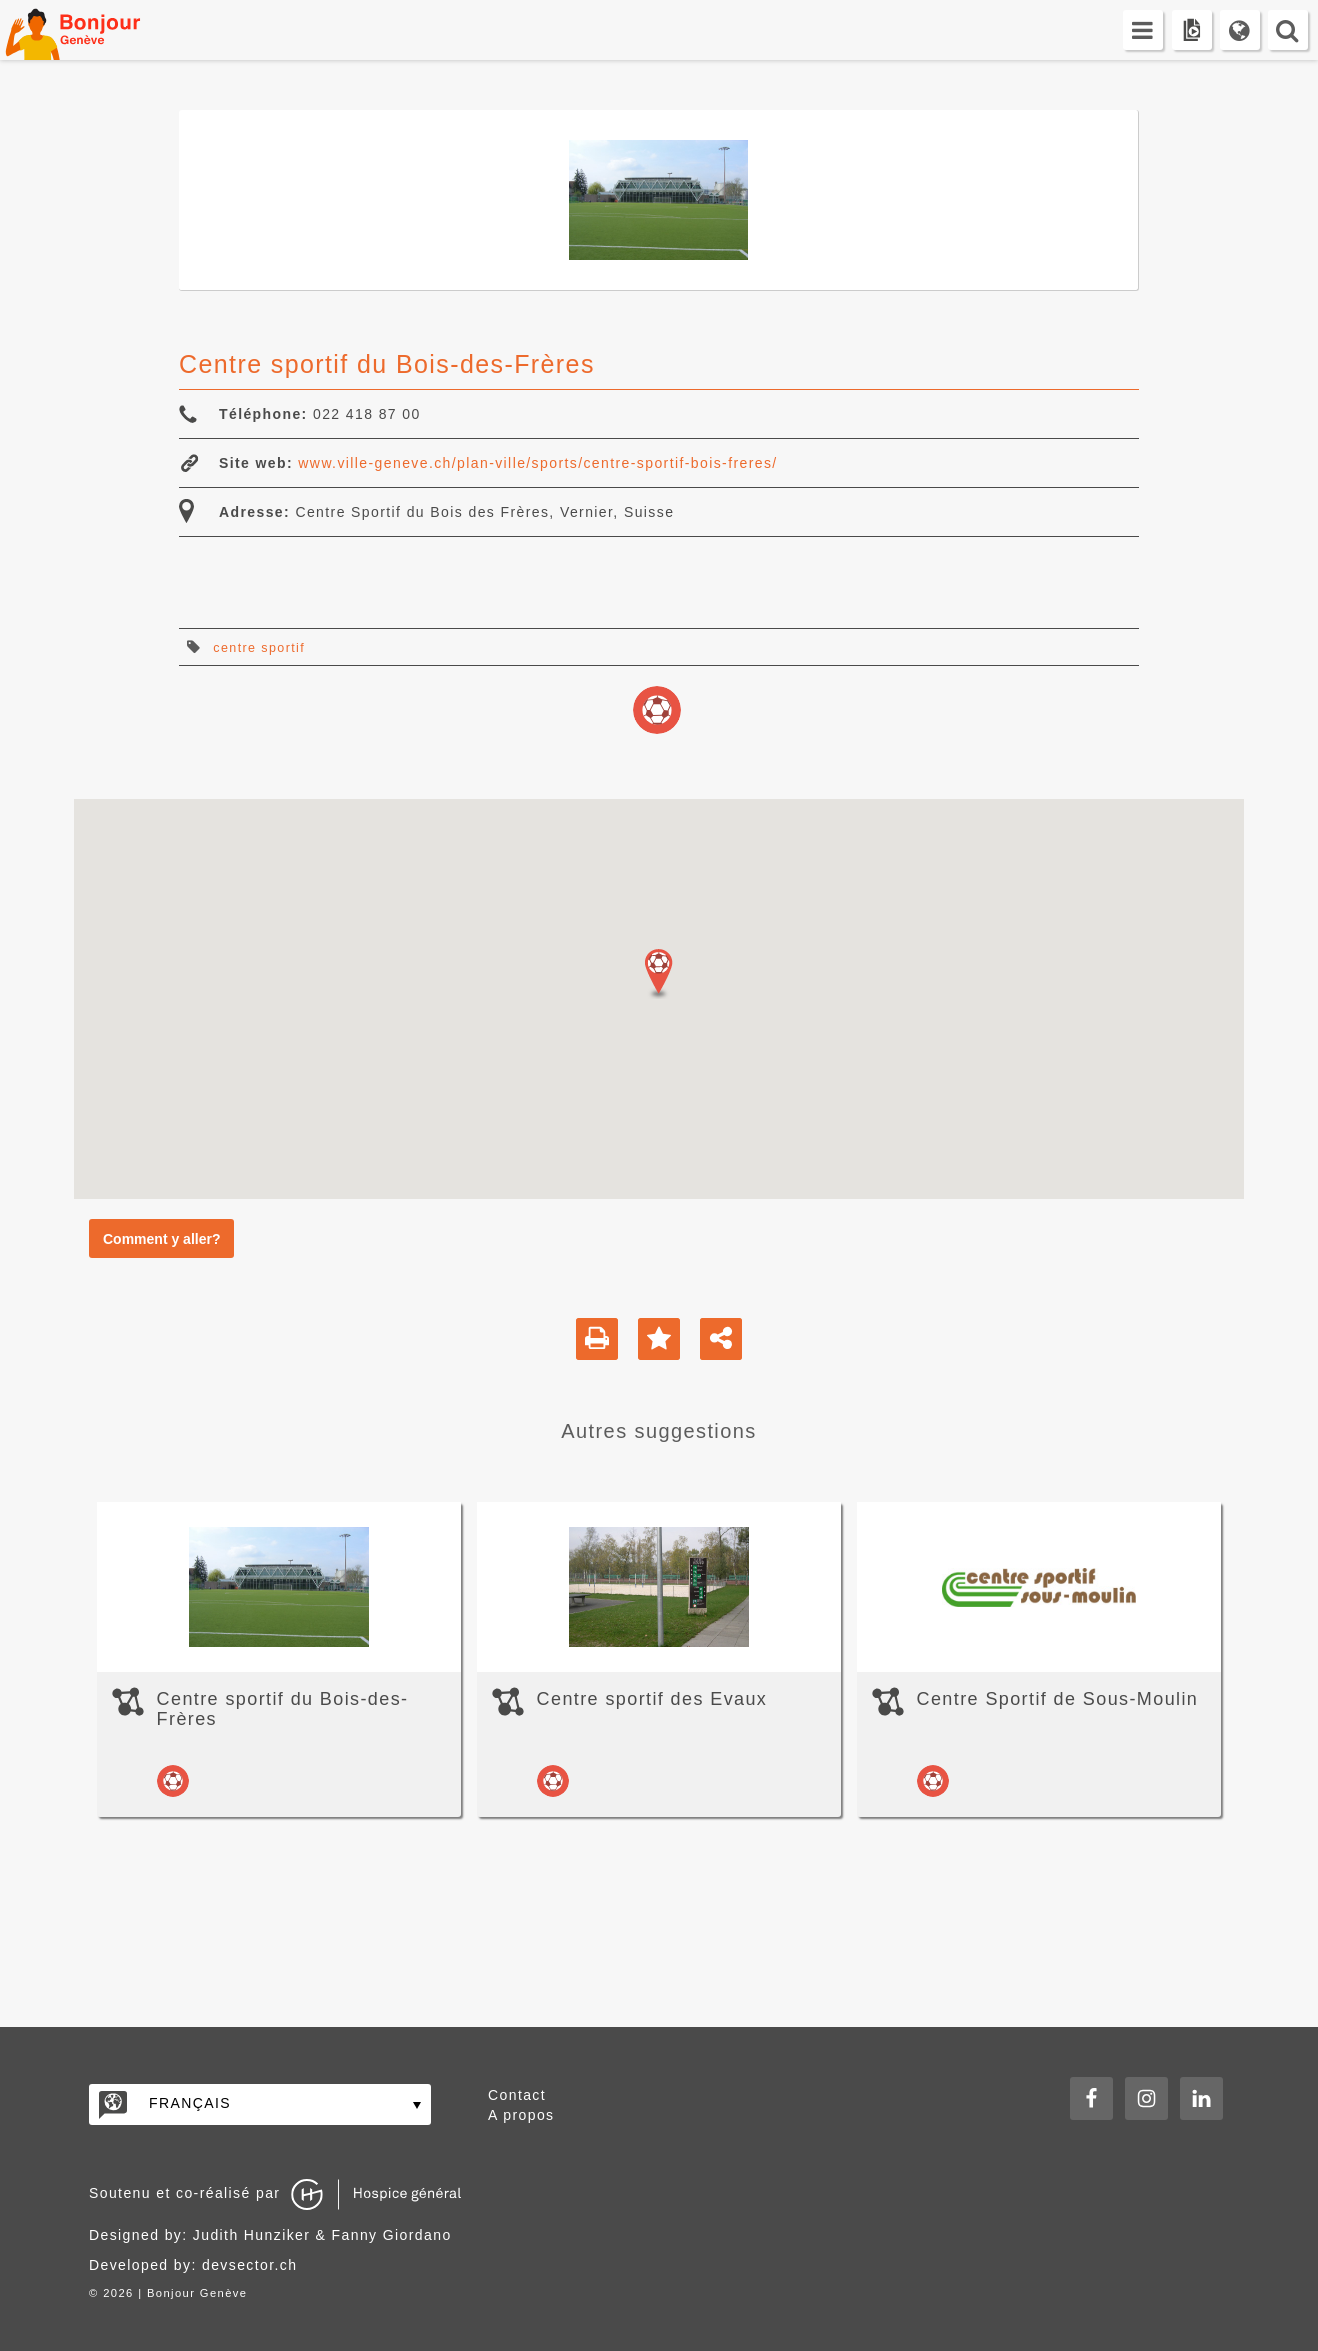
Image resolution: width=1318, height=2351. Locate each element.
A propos (521, 2115)
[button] (659, 974)
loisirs (657, 710)
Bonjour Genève (95, 30)
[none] (260, 2104)
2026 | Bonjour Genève (175, 2293)
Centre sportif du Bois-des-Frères (283, 1709)
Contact (517, 2095)
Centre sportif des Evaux (652, 1699)
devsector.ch (249, 2265)
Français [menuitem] (190, 2103)
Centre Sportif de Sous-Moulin (1058, 1699)
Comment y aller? (161, 1239)
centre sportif (259, 648)
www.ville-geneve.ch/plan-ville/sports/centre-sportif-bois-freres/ (537, 463)
